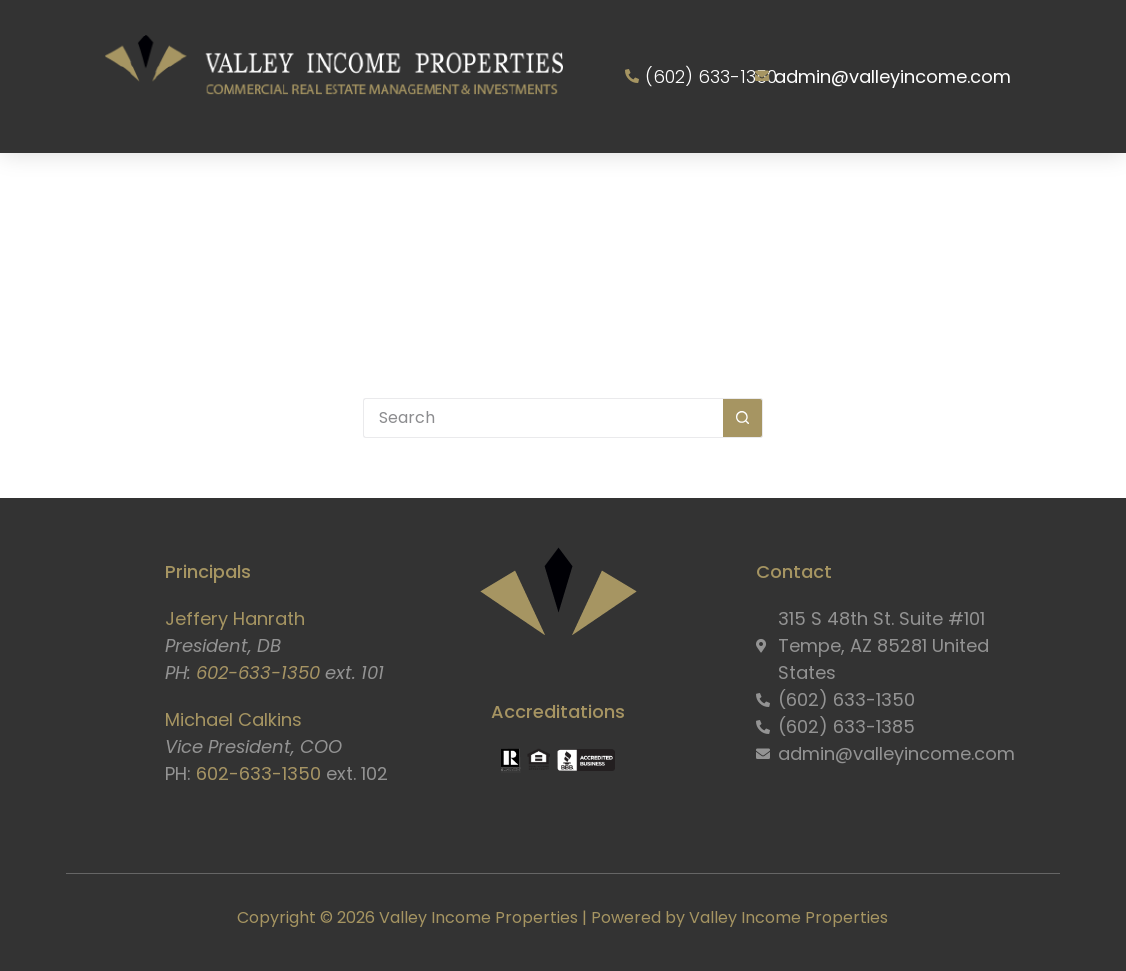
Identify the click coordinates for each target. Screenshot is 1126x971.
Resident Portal (924, 190)
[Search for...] (543, 418)
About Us (264, 190)
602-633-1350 (258, 672)
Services (403, 190)
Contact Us (565, 282)
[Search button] (743, 418)
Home (149, 190)
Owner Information (718, 190)
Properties (539, 190)
